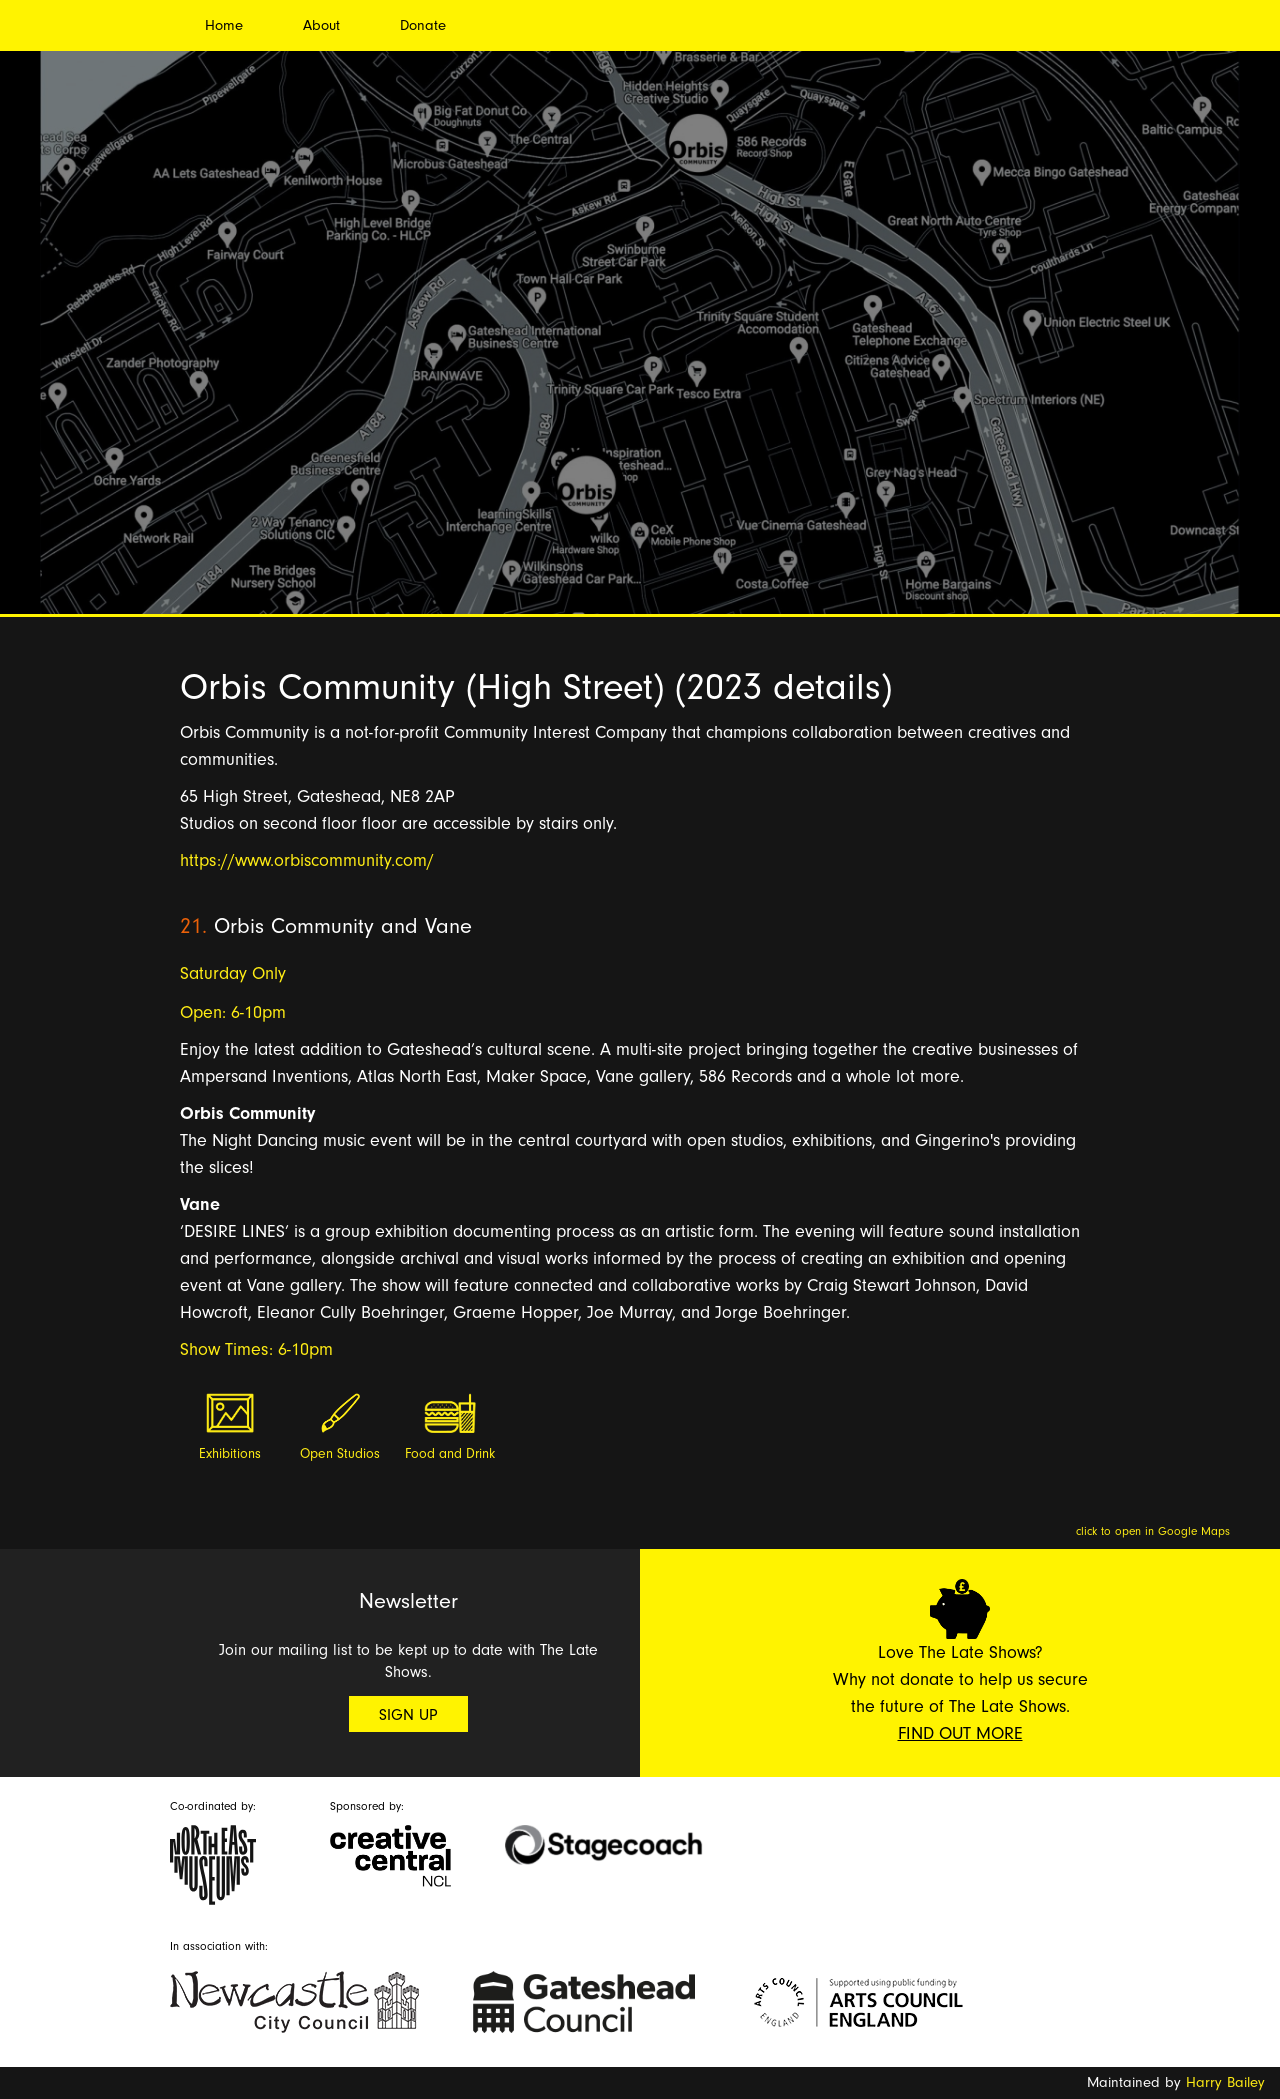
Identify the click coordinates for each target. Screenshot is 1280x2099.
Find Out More (960, 1733)
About (321, 25)
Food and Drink (450, 1454)
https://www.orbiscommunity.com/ (307, 860)
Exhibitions (230, 1454)
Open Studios (340, 1454)
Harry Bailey (1225, 2082)
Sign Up (408, 1715)
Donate (423, 25)
